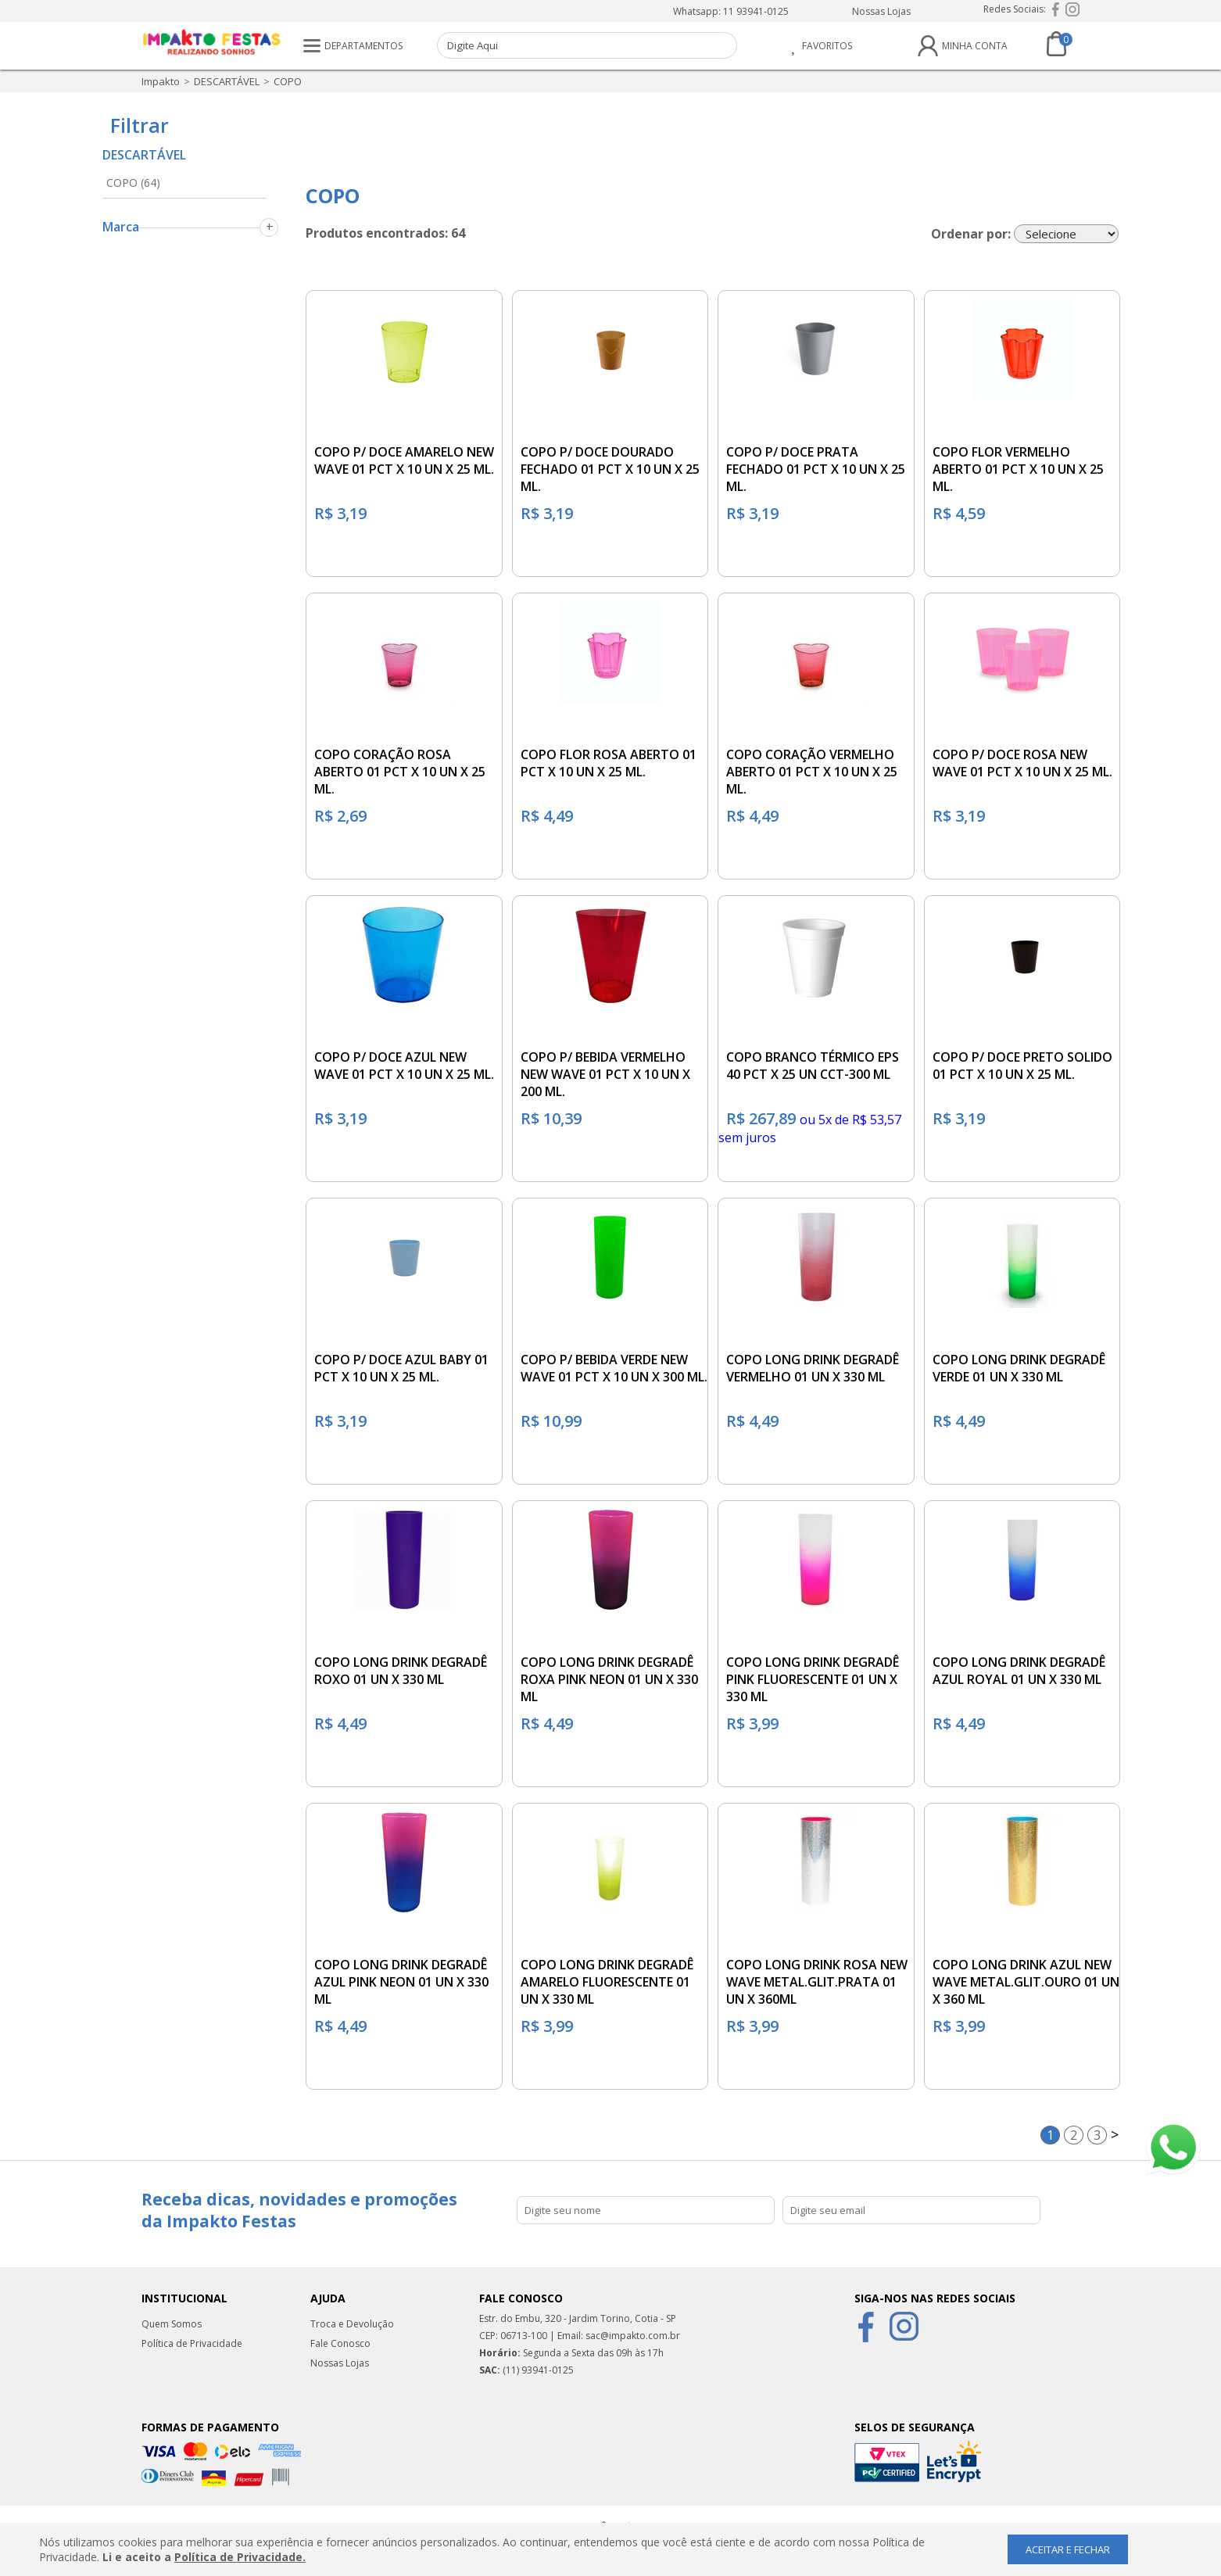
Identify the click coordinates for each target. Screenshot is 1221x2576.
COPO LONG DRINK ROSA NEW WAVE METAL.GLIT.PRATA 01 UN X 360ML (817, 1982)
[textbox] (587, 45)
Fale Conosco (340, 2343)
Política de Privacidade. (240, 2556)
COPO (288, 81)
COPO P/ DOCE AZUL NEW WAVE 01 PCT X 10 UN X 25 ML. (404, 1065)
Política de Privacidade (191, 2343)
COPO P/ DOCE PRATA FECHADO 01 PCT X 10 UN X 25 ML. (815, 469)
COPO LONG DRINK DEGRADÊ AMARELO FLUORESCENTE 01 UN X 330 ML (607, 1982)
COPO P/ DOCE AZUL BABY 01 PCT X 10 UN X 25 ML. (401, 1368)
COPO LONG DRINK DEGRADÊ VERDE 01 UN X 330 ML (1019, 1368)
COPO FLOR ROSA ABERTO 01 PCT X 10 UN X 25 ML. (608, 763)
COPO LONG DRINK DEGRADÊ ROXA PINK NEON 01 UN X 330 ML (609, 1679)
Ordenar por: (971, 233)
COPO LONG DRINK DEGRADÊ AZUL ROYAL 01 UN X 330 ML (1019, 1670)
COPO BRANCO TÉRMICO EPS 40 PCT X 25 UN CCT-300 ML (812, 1065)
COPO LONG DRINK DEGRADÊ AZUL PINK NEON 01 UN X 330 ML (401, 1982)
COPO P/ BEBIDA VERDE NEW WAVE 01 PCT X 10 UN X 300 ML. (614, 1368)
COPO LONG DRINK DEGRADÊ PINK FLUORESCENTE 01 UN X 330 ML (812, 1679)
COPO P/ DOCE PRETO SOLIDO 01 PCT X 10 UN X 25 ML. (1022, 1065)
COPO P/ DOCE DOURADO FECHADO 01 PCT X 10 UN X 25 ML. (610, 469)
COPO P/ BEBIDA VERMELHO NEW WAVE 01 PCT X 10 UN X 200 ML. (605, 1074)
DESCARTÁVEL (227, 81)
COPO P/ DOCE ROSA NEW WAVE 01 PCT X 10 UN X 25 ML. (1022, 763)
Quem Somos (171, 2324)
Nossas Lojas (881, 11)
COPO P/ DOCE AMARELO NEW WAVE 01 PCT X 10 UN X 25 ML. (404, 460)
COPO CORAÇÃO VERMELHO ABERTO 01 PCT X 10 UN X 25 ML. (811, 771)
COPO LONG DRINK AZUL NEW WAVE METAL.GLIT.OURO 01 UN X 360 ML (1026, 1982)
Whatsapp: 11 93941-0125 (731, 11)
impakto (160, 81)
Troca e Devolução (352, 2324)
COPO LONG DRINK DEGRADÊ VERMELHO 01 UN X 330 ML (812, 1368)
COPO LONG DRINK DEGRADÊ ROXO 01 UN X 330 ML (400, 1670)
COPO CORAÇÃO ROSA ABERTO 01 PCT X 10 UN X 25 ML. (399, 771)
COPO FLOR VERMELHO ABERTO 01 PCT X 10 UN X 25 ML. (1018, 469)
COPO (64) (133, 182)
